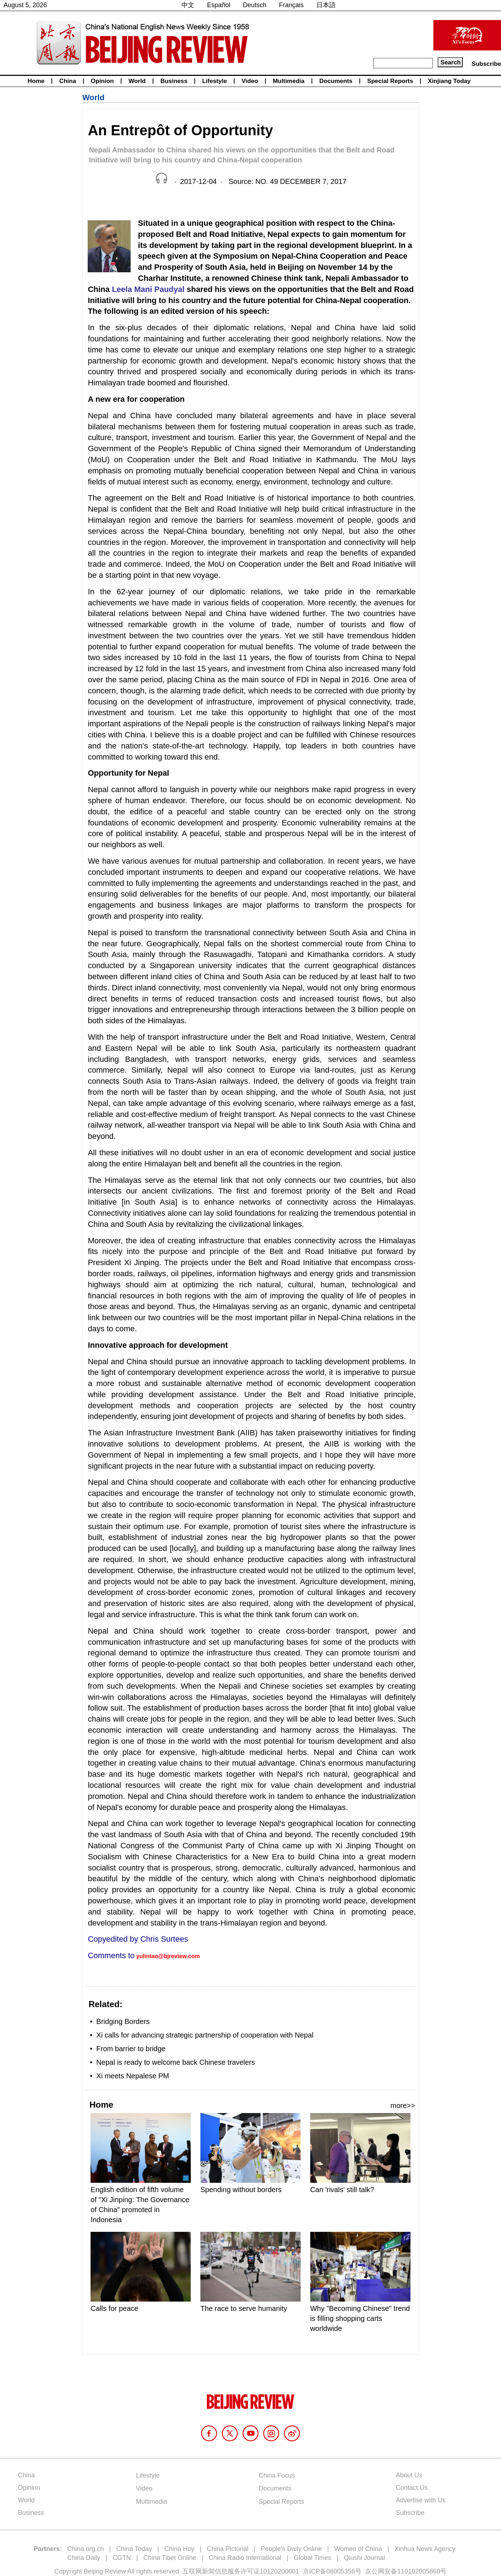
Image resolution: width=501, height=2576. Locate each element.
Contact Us (412, 2487)
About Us (409, 2475)
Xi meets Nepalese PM (132, 2076)
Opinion (102, 81)
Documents (335, 81)
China (67, 81)
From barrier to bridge (130, 2049)
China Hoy (179, 2548)
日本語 (326, 5)
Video (250, 81)
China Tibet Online (169, 2557)
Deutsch (255, 5)
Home (36, 81)
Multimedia (289, 81)
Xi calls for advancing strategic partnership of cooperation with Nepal (204, 2035)
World (137, 81)
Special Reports (390, 81)
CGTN (122, 2557)
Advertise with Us (421, 2500)
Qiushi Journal (364, 2557)
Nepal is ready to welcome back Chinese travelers (175, 2062)
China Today (134, 2548)
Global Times (312, 2557)
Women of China (358, 2548)
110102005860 (418, 2571)
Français (291, 5)
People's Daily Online (291, 2548)
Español (218, 5)
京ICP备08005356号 (332, 2571)
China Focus (277, 2475)
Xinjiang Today (449, 81)
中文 (187, 5)
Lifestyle (214, 81)
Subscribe (486, 63)
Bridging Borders (123, 2021)
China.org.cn (85, 2548)
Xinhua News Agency (424, 2548)
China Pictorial (227, 2548)
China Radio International (245, 2557)
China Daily (83, 2557)
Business (174, 81)
